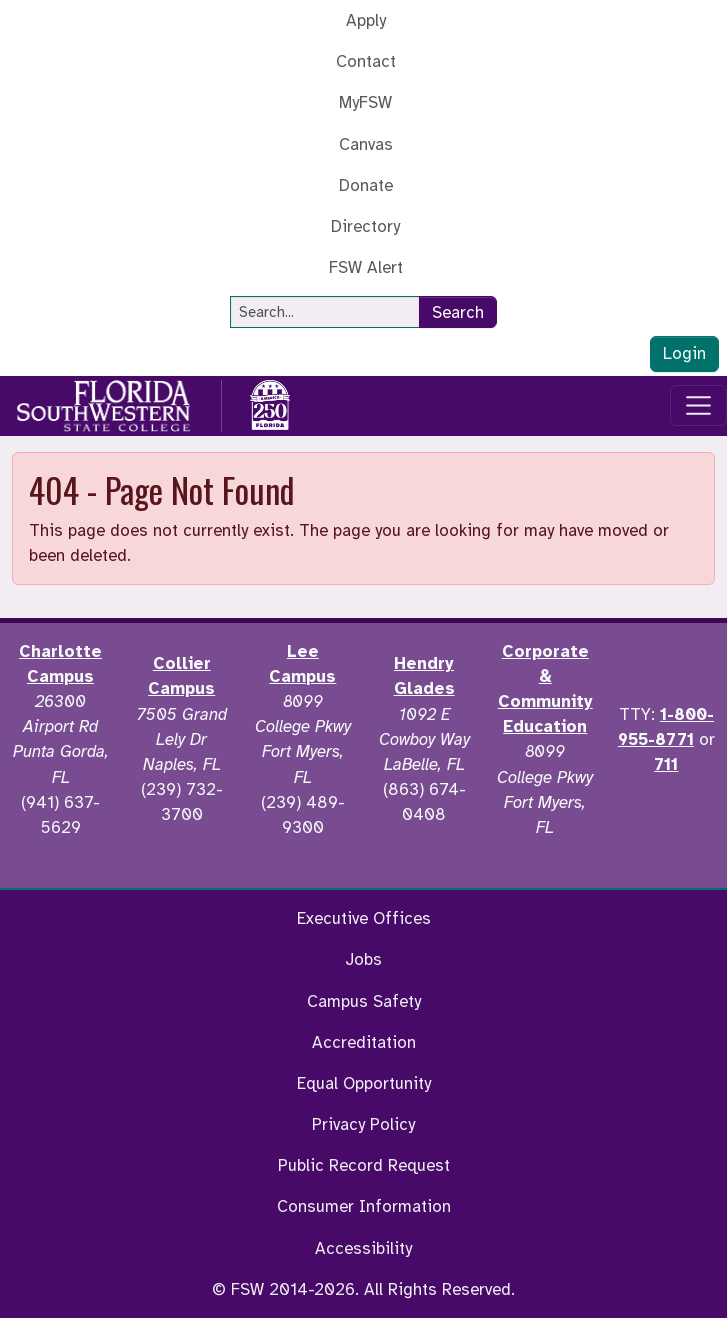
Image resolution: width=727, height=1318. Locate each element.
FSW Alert (366, 267)
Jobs (363, 959)
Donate (366, 185)
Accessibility (363, 1248)
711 (666, 764)
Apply (366, 20)
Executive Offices (364, 918)
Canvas (366, 144)
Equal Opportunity (364, 1083)
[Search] (325, 312)
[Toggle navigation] (699, 406)
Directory (365, 226)
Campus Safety (364, 1001)
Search (458, 312)
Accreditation (364, 1042)
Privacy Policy (363, 1124)
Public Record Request (364, 1165)
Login (684, 353)
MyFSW (365, 102)
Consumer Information (364, 1206)
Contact (366, 61)
